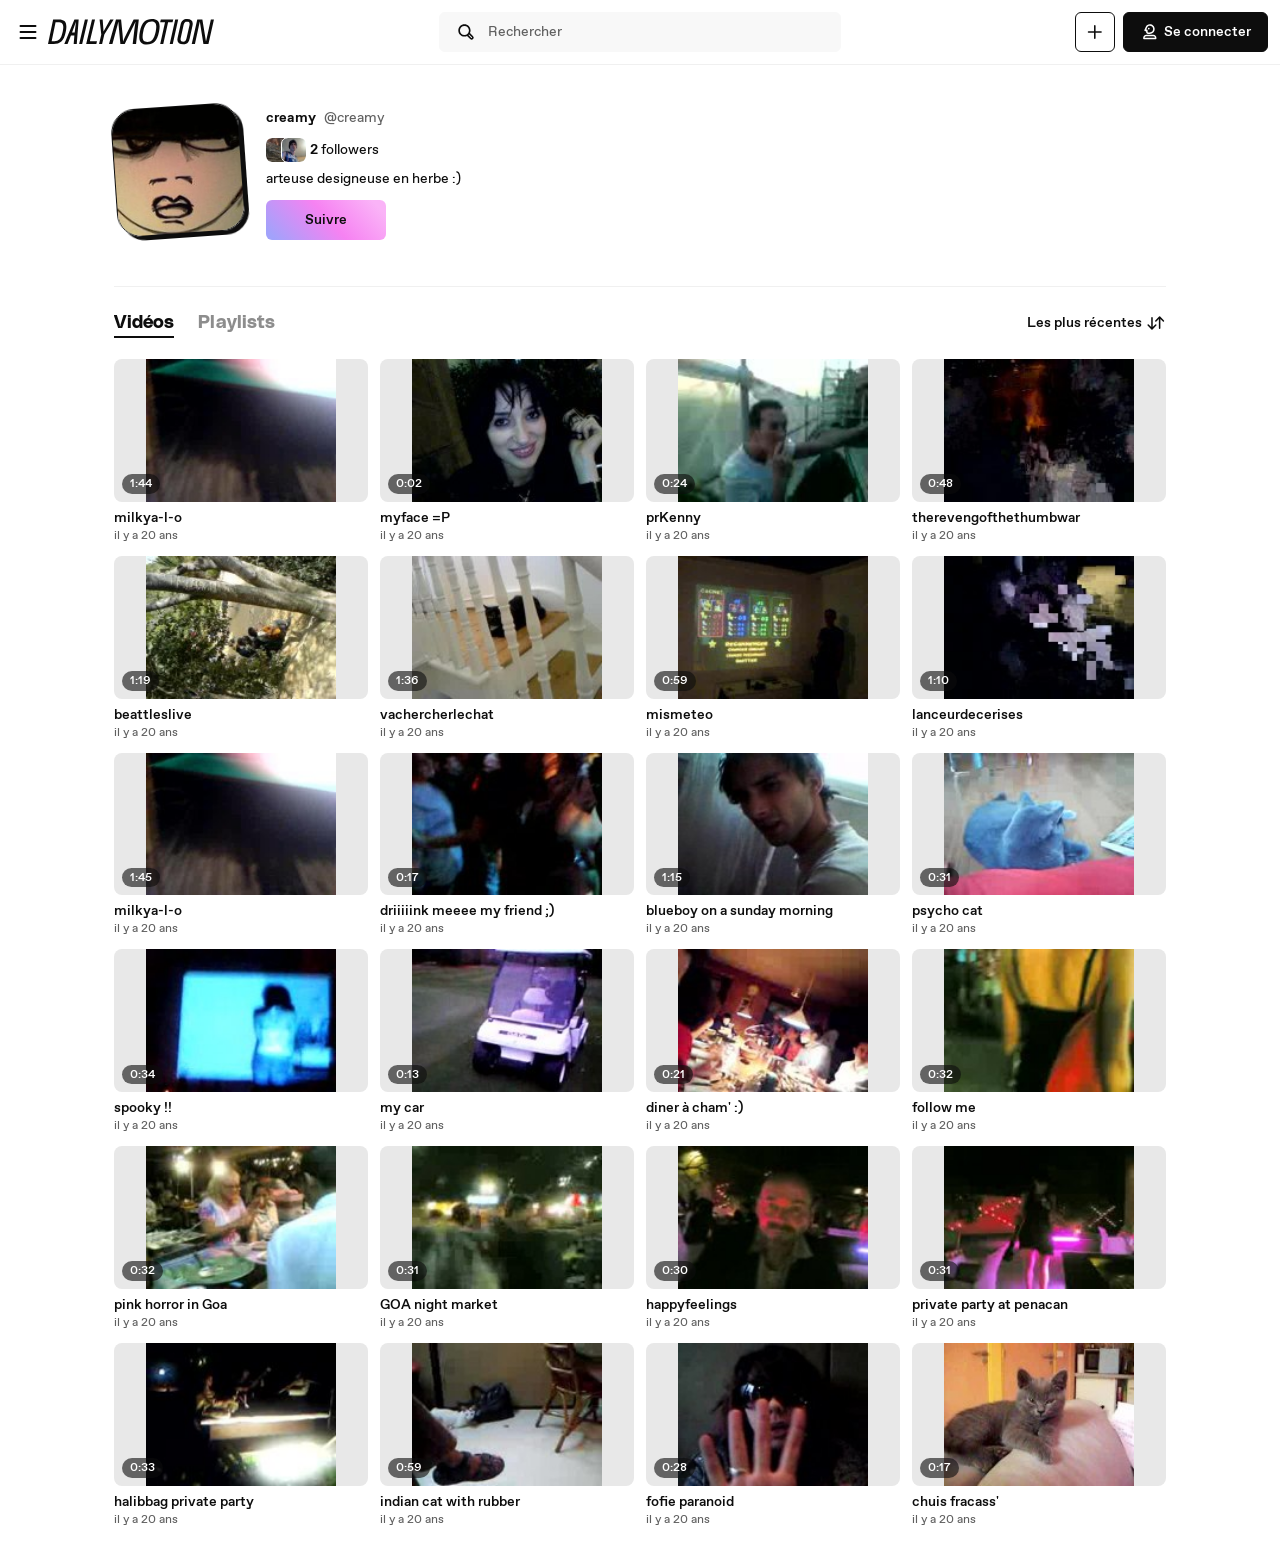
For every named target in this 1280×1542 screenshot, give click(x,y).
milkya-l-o (148, 518)
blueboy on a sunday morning (739, 911)
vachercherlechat (437, 715)
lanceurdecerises (967, 715)
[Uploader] (1095, 32)
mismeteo (679, 715)
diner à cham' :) (694, 1108)
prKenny (673, 518)
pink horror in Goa (170, 1305)
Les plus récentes (1096, 323)
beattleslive (153, 715)
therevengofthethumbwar (996, 518)
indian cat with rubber (450, 1502)
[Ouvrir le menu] (28, 32)
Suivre (326, 220)
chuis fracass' (955, 1502)
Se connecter (1195, 32)
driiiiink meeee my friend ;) (467, 911)
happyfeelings (691, 1305)
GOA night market (439, 1305)
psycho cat (947, 911)
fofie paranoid (690, 1502)
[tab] (144, 323)
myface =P (415, 518)
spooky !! (143, 1108)
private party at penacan (990, 1305)
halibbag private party (184, 1502)
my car (402, 1108)
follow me (944, 1108)
